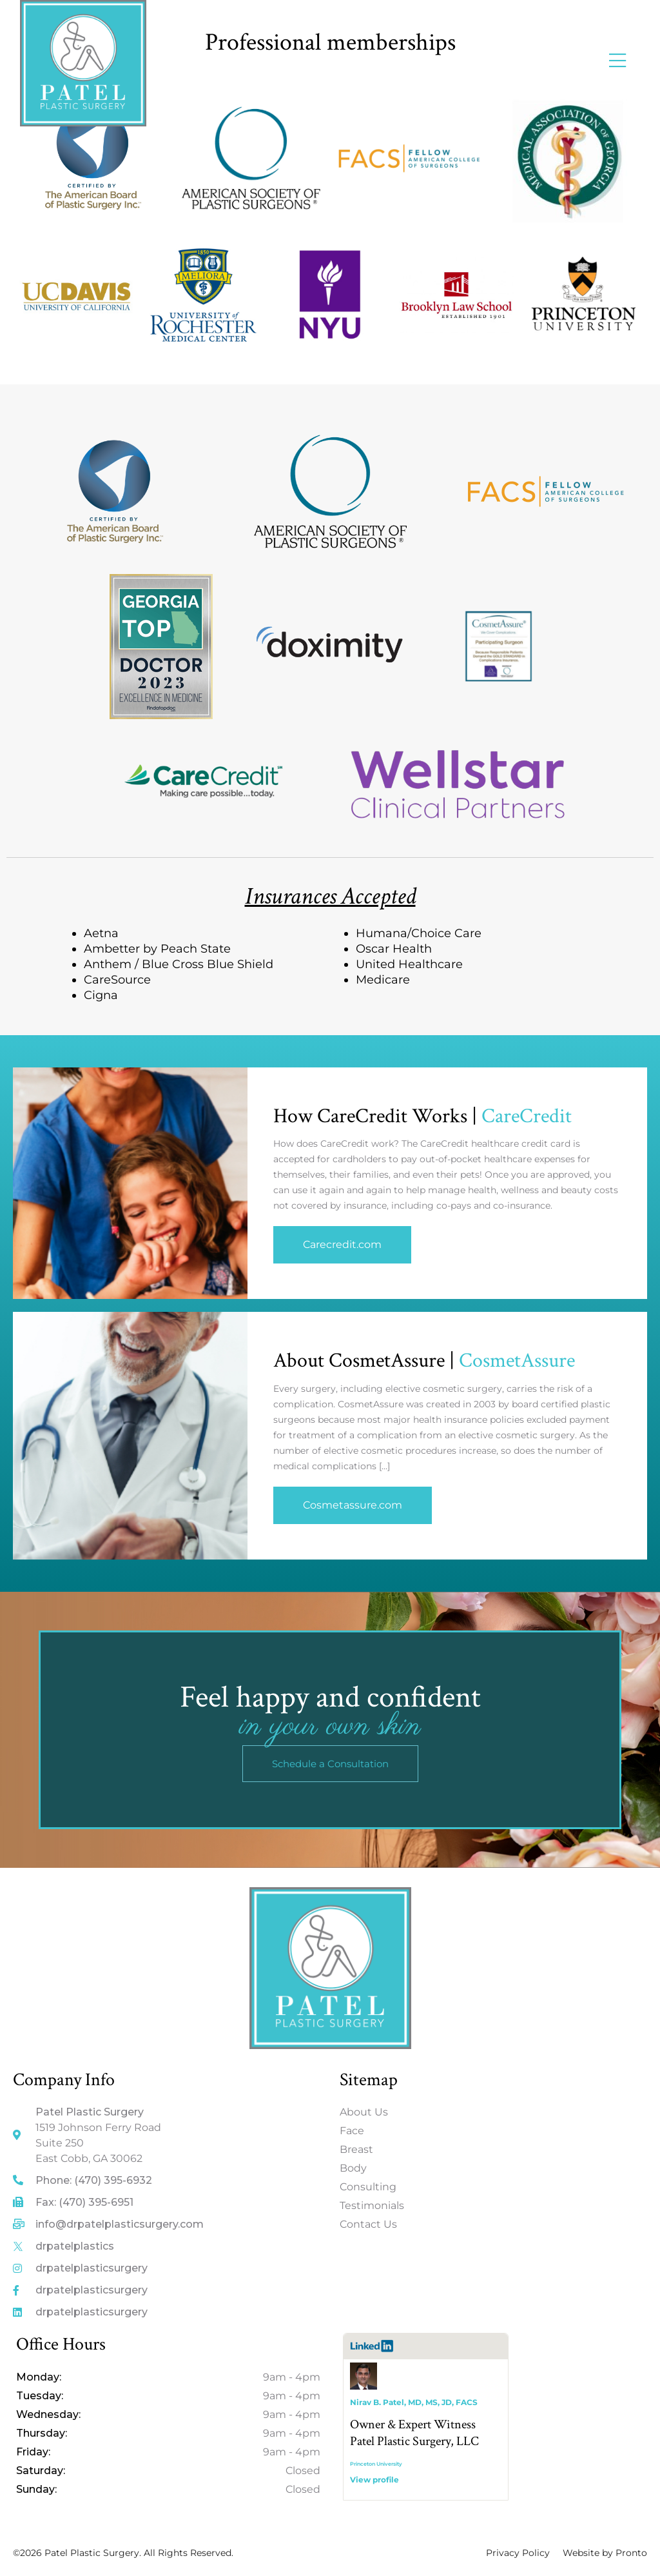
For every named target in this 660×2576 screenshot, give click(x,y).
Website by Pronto (605, 2553)
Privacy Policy (518, 2553)
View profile (374, 2479)
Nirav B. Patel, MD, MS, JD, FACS (414, 2402)
